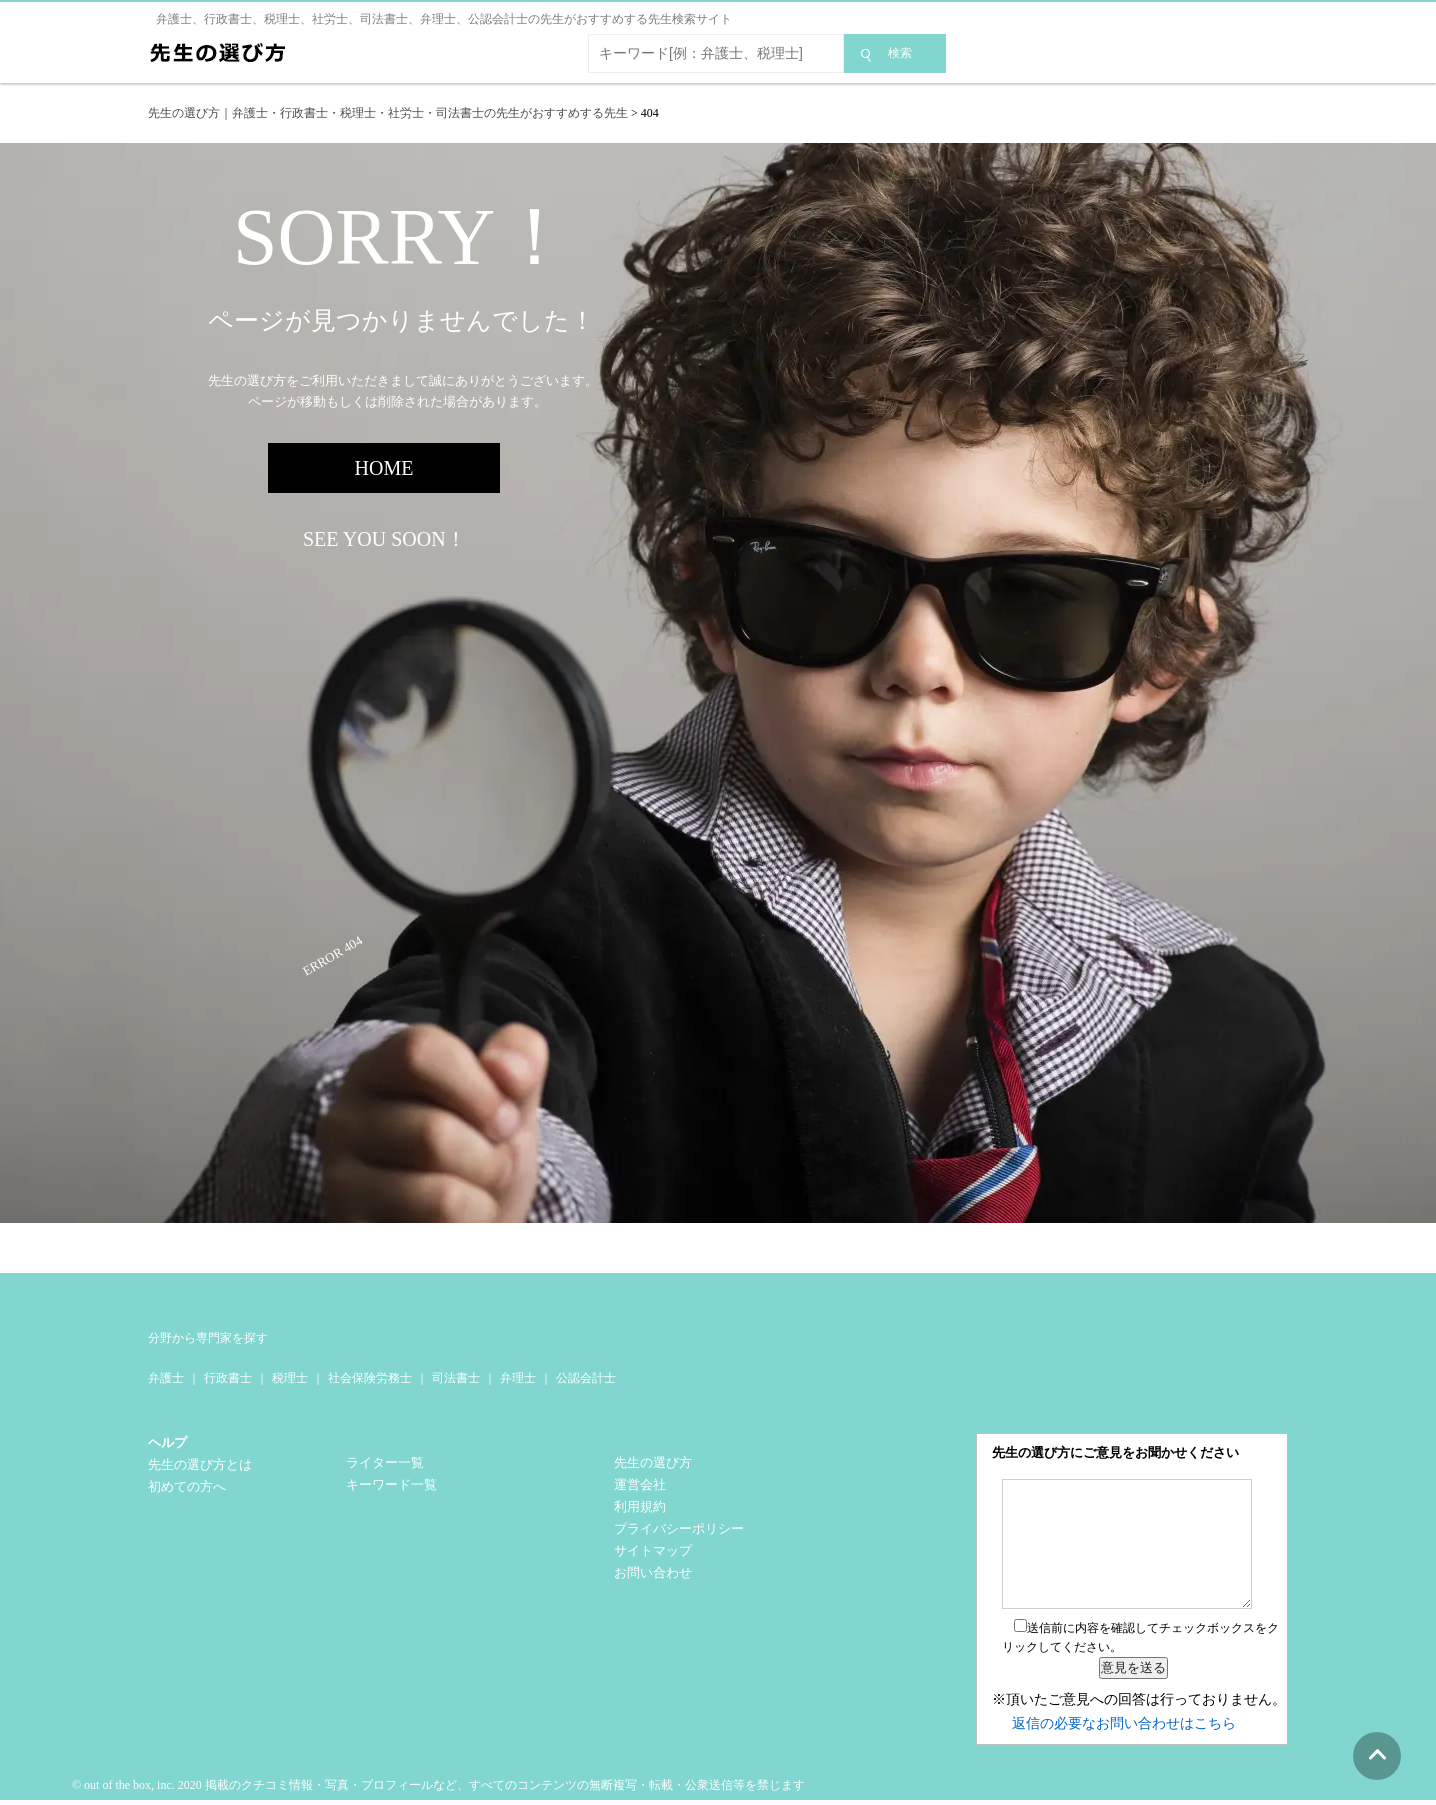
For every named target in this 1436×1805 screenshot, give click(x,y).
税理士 (290, 1378)
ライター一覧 (385, 1462)
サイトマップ (653, 1550)
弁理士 (518, 1378)
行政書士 (228, 1378)
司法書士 (456, 1378)
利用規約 (640, 1506)
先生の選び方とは (200, 1464)
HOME (384, 468)
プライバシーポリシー (679, 1528)
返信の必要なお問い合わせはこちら (1124, 1723)
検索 (900, 53)
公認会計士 (586, 1378)
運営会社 (640, 1484)
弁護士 (166, 1378)
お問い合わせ (653, 1572)
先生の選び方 (653, 1462)
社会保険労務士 (370, 1378)
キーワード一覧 (391, 1484)
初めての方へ (187, 1486)
